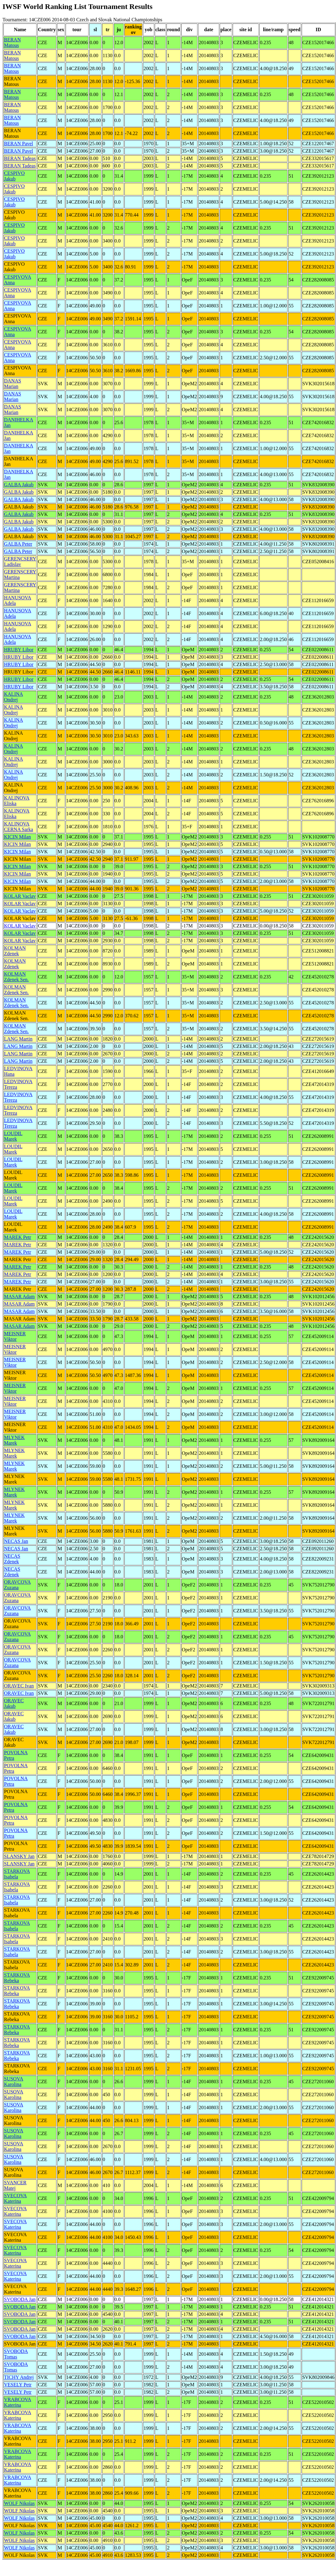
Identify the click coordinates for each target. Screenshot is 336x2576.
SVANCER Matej (15, 2185)
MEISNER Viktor (15, 1336)
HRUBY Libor (18, 649)
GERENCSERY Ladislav (20, 561)
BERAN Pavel (18, 143)
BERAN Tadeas (20, 158)
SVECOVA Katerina (15, 2198)
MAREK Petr (17, 1237)
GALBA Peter (18, 544)
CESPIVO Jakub (14, 176)
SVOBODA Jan (20, 2299)
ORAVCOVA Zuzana (17, 1584)
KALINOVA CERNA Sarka (18, 826)
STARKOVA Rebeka (17, 1977)
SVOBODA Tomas (16, 2354)
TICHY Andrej (19, 2377)
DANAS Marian (12, 383)
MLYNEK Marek (14, 1440)
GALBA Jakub (19, 484)
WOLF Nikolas (19, 2503)
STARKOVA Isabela (17, 1874)
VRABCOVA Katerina (17, 2402)
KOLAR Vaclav (20, 896)
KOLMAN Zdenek (15, 950)
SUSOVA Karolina (13, 2081)
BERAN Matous (12, 42)
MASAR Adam (19, 1296)
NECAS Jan (16, 1541)
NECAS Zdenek (12, 1558)
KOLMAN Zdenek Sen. (16, 976)
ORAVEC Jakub (14, 1703)
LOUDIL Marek (13, 1136)
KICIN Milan (17, 836)
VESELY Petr (18, 2384)
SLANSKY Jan (19, 1856)
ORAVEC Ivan (19, 1685)
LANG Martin (18, 1038)
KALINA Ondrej (13, 696)
